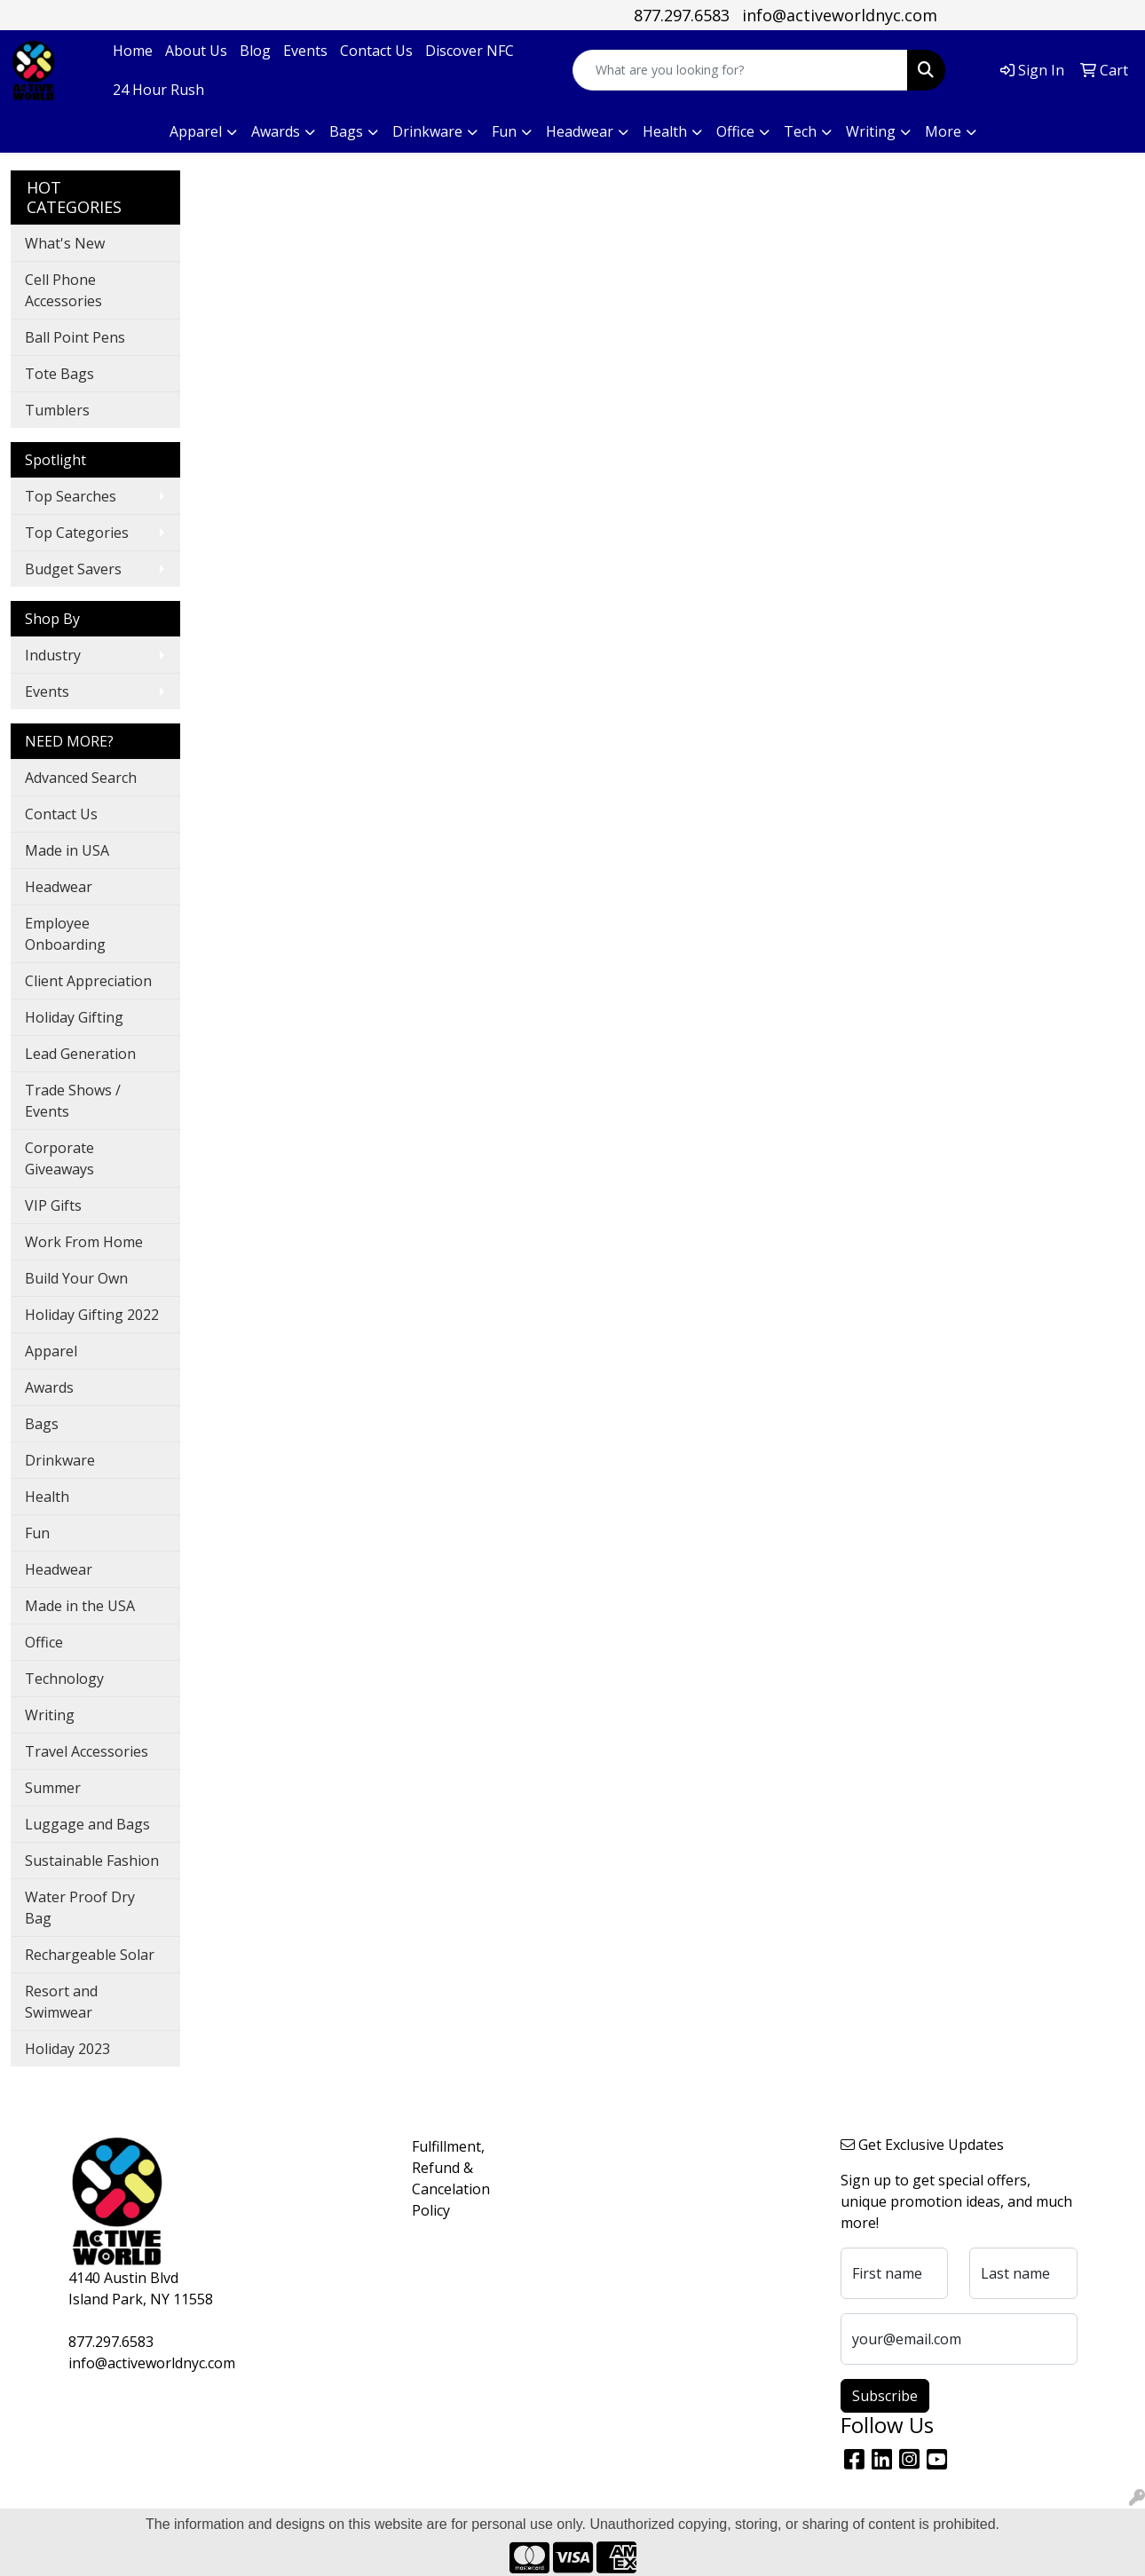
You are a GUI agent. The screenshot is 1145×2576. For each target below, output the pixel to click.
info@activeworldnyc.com (839, 15)
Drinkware (60, 1460)
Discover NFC (469, 50)
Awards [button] (275, 131)
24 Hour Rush (158, 89)
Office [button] (735, 131)
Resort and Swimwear (61, 2001)
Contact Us (376, 50)
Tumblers (57, 410)
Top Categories (77, 532)
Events (305, 50)
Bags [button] (346, 131)
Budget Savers (73, 569)
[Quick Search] (740, 70)
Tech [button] (800, 131)
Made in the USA (80, 1606)
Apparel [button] (196, 131)
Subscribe (885, 2396)
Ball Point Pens (75, 337)
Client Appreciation (88, 981)
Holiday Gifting (74, 1017)
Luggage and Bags (87, 1824)
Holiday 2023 (67, 2048)
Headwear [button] (579, 131)
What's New (65, 243)
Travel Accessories (86, 1751)
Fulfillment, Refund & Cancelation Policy (451, 2178)
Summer (53, 1788)
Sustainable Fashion (92, 1860)
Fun (37, 1533)
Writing (50, 1715)
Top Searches (70, 496)
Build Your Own (76, 1278)
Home (133, 50)
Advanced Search (81, 777)
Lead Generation (80, 1053)
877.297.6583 (682, 15)
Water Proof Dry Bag (80, 1907)
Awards (49, 1387)
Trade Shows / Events (73, 1100)
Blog (255, 50)
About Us (196, 50)
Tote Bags (59, 373)
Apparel (51, 1351)
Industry (53, 655)
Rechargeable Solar (89, 1954)
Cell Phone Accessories (63, 290)
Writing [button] (871, 131)
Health (47, 1496)
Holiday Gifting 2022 (92, 1314)
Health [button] (665, 131)
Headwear (58, 887)
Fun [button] (504, 131)
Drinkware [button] (427, 131)
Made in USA (67, 850)
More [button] (943, 131)
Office (44, 1642)
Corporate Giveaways (59, 1158)
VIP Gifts (53, 1205)
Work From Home (84, 1242)
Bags (42, 1424)
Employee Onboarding (65, 933)
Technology (64, 1678)
